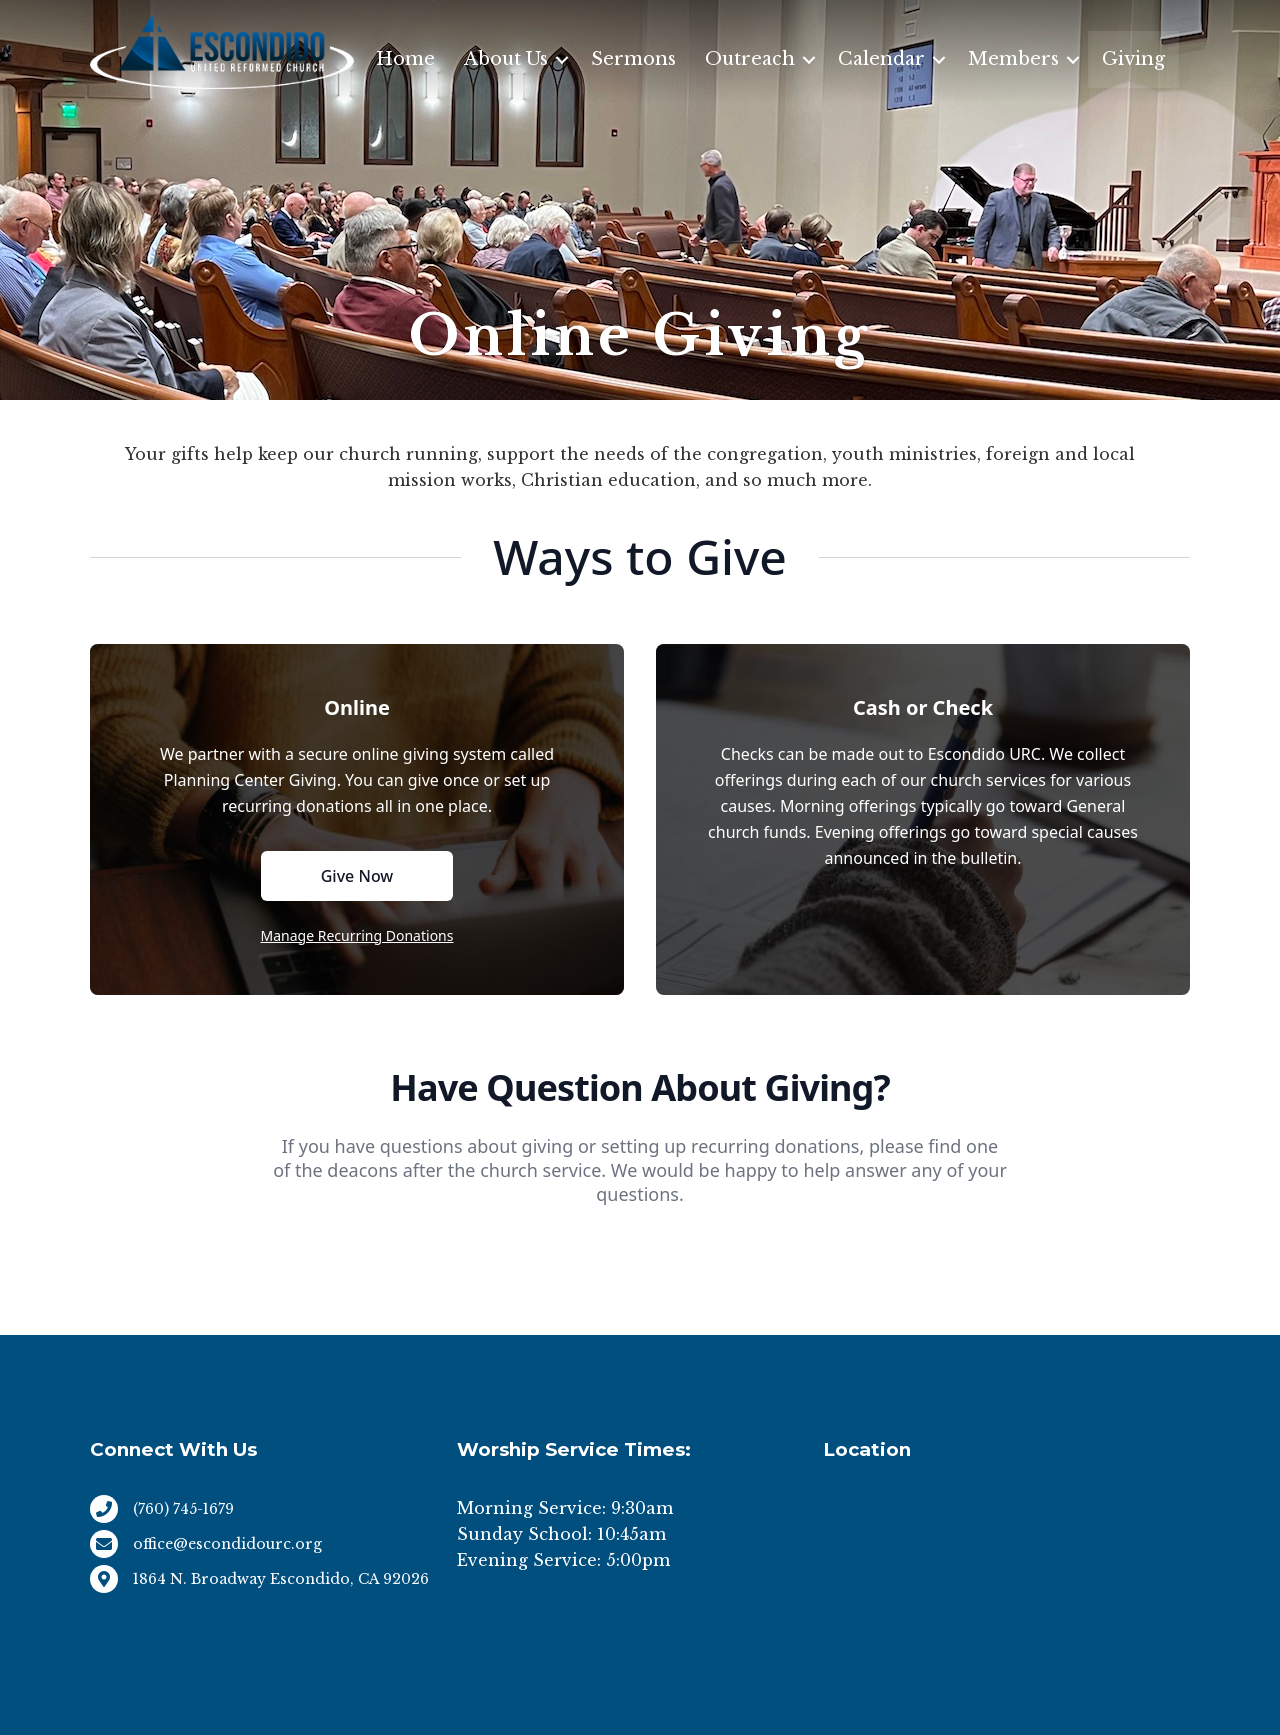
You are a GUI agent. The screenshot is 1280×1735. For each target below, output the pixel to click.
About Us (506, 59)
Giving (1133, 59)
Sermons (633, 59)
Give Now (357, 876)
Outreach (750, 59)
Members (1013, 59)
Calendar (881, 59)
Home (405, 59)
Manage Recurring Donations (357, 935)
